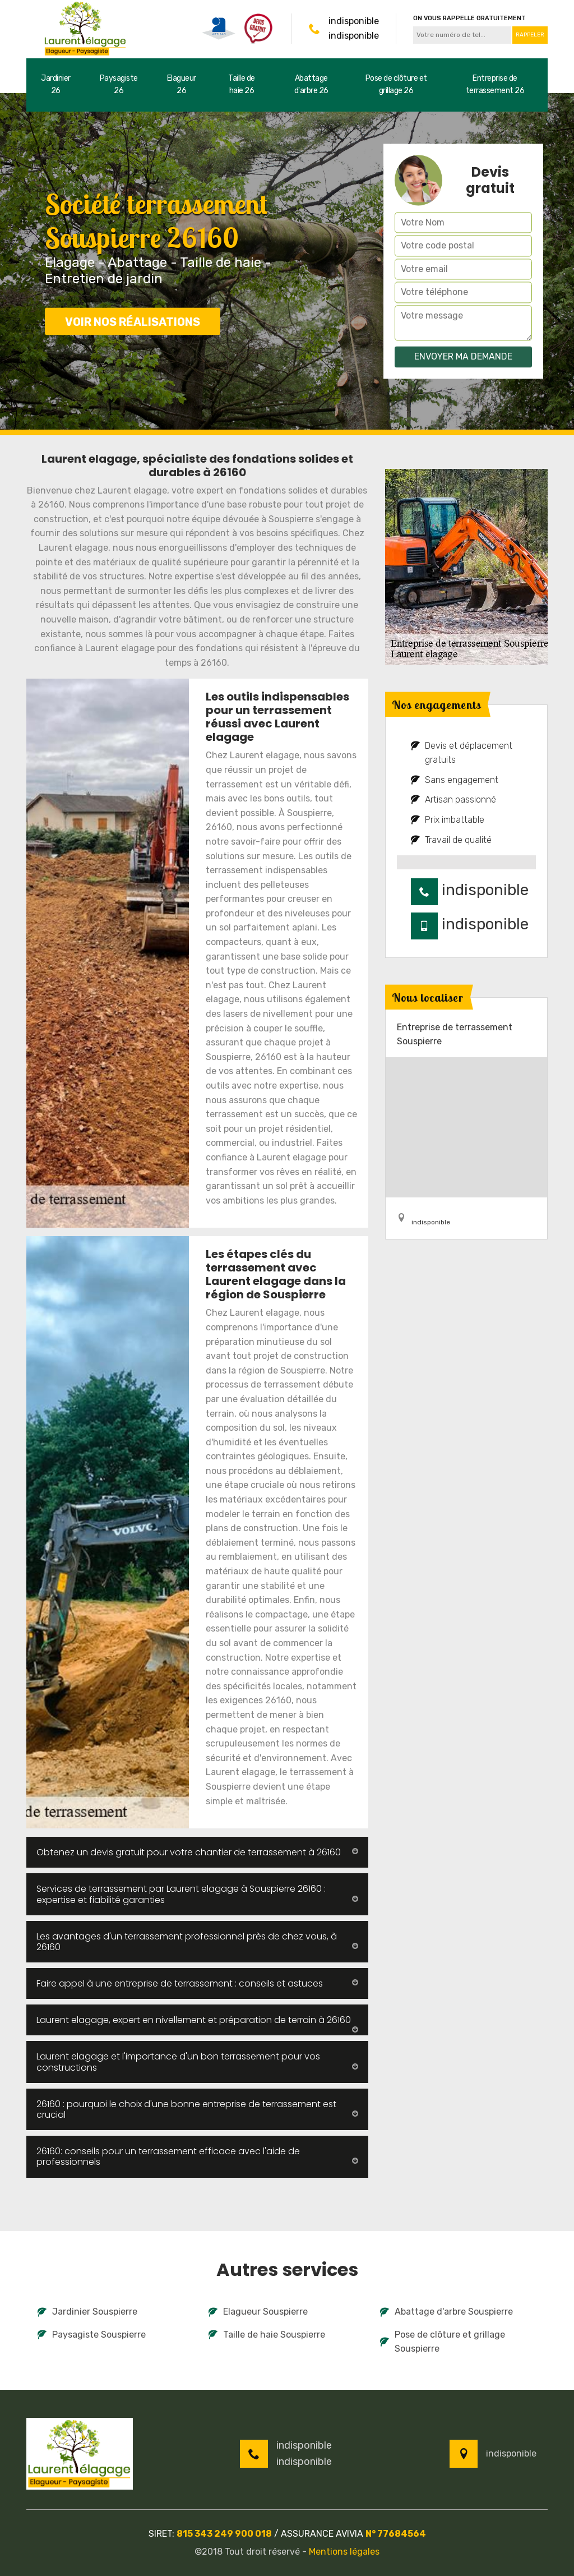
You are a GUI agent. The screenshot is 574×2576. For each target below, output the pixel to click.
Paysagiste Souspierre (92, 2334)
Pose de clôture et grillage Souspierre (442, 2341)
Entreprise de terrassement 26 (495, 84)
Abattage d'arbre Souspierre (446, 2311)
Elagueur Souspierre (258, 2311)
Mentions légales (344, 2551)
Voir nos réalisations (132, 322)
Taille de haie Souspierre (267, 2334)
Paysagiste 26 (119, 84)
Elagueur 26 (181, 84)
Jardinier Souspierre (87, 2311)
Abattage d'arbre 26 (311, 84)
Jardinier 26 (56, 84)
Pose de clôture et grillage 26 (396, 84)
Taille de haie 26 (241, 84)
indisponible (353, 21)
